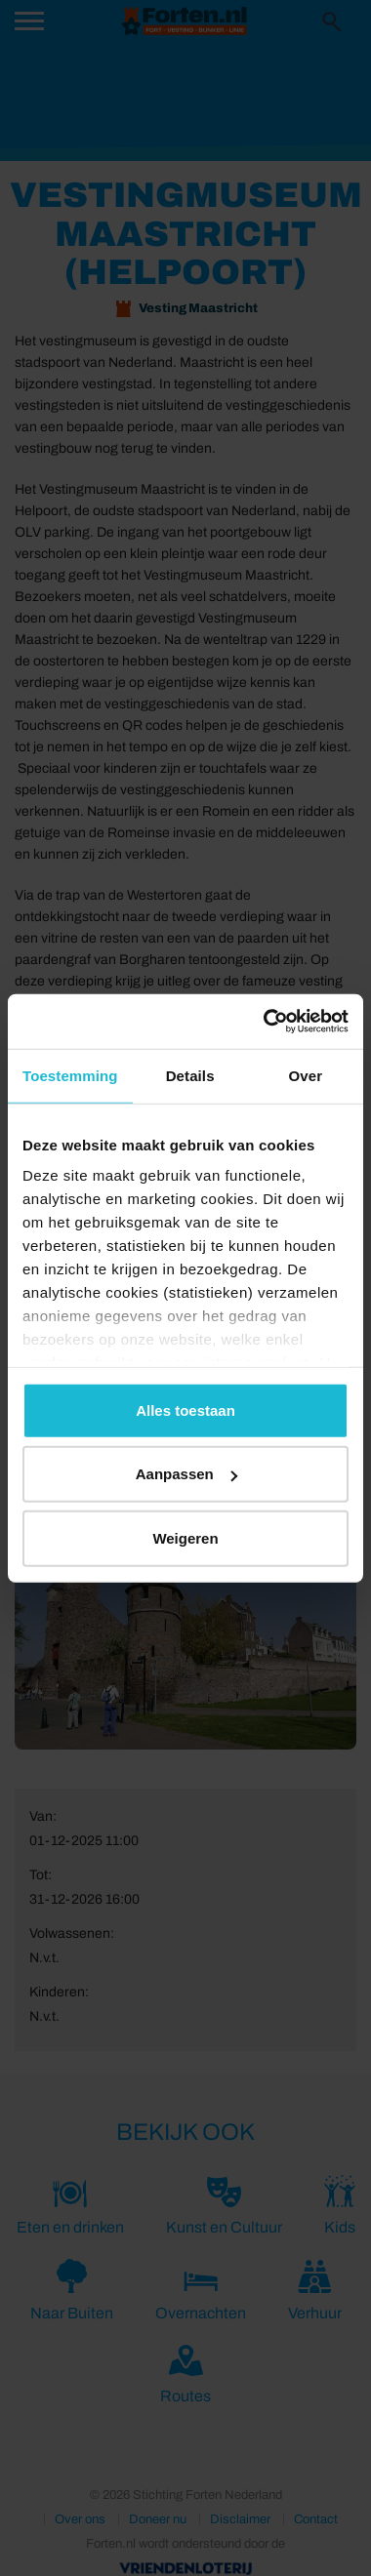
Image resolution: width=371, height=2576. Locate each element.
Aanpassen (186, 1474)
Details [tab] (190, 1075)
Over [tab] (306, 1075)
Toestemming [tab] (70, 1075)
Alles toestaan (185, 1409)
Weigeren (185, 1537)
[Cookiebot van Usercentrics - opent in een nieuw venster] (265, 1021)
